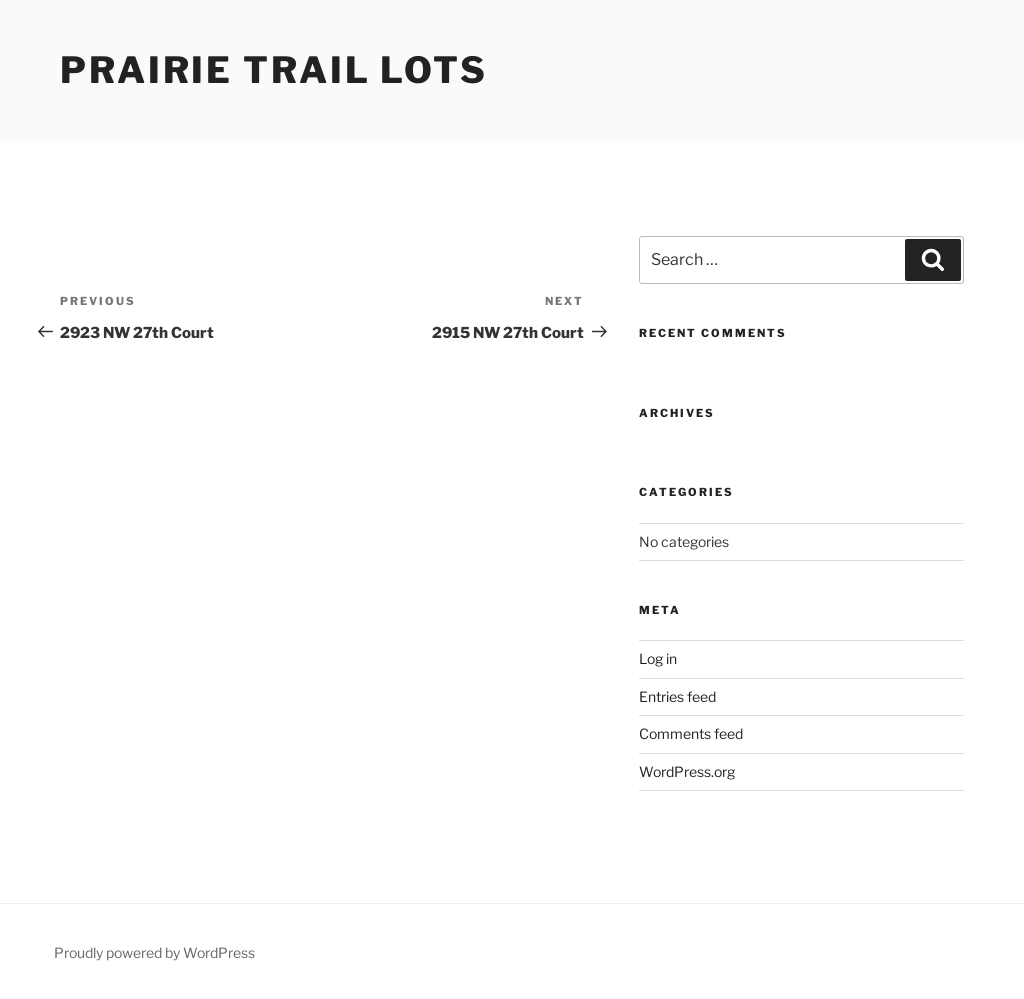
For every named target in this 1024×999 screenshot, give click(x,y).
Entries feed (677, 696)
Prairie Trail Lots (274, 70)
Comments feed (691, 733)
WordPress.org (687, 771)
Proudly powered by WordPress (154, 952)
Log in (658, 658)
